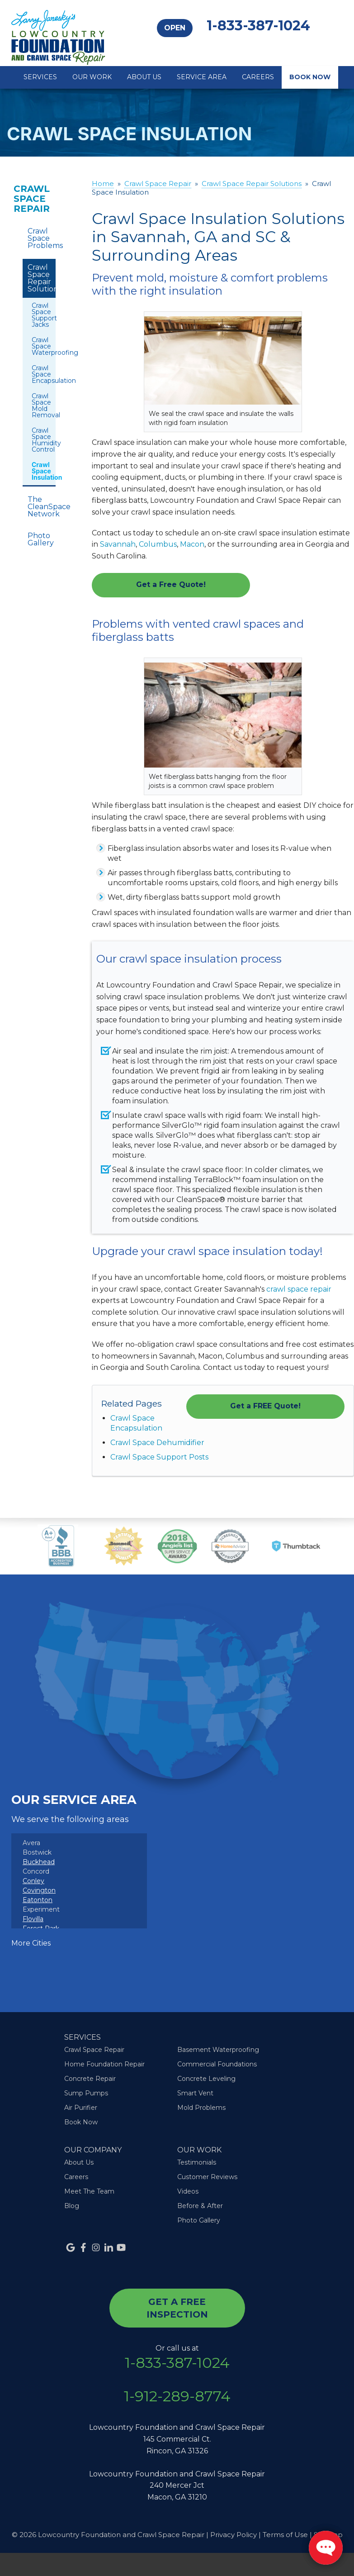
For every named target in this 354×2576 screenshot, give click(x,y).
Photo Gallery (41, 539)
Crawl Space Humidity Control (39, 439)
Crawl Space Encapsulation (39, 374)
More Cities (31, 1943)
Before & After (200, 2206)
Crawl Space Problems (42, 238)
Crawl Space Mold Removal (39, 405)
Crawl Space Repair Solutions (42, 278)
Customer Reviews (207, 2177)
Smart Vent (195, 2093)
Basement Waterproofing (218, 2050)
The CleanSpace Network (42, 506)
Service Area (202, 77)
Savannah (118, 544)
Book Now (309, 77)
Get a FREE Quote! (265, 1406)
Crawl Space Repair (32, 199)
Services (40, 77)
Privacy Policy (233, 2534)
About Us (144, 77)
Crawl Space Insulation (39, 471)
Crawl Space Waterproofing (39, 346)
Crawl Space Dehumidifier (157, 1442)
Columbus (158, 544)
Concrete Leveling (206, 2079)
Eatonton (37, 1900)
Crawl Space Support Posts (159, 1457)
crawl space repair (298, 1289)
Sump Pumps (86, 2093)
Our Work (92, 77)
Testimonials (196, 2162)
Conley (33, 1881)
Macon (192, 544)
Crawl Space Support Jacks (39, 315)
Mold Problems (201, 2108)
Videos (187, 2191)
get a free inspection (177, 2308)
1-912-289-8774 (177, 2396)
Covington (39, 1890)
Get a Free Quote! (171, 584)
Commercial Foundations (217, 2064)
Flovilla (33, 1919)
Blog (71, 2206)
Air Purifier (80, 2108)
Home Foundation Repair (104, 2064)
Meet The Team (89, 2191)
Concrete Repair (90, 2079)
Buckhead (39, 1862)
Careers (258, 77)
